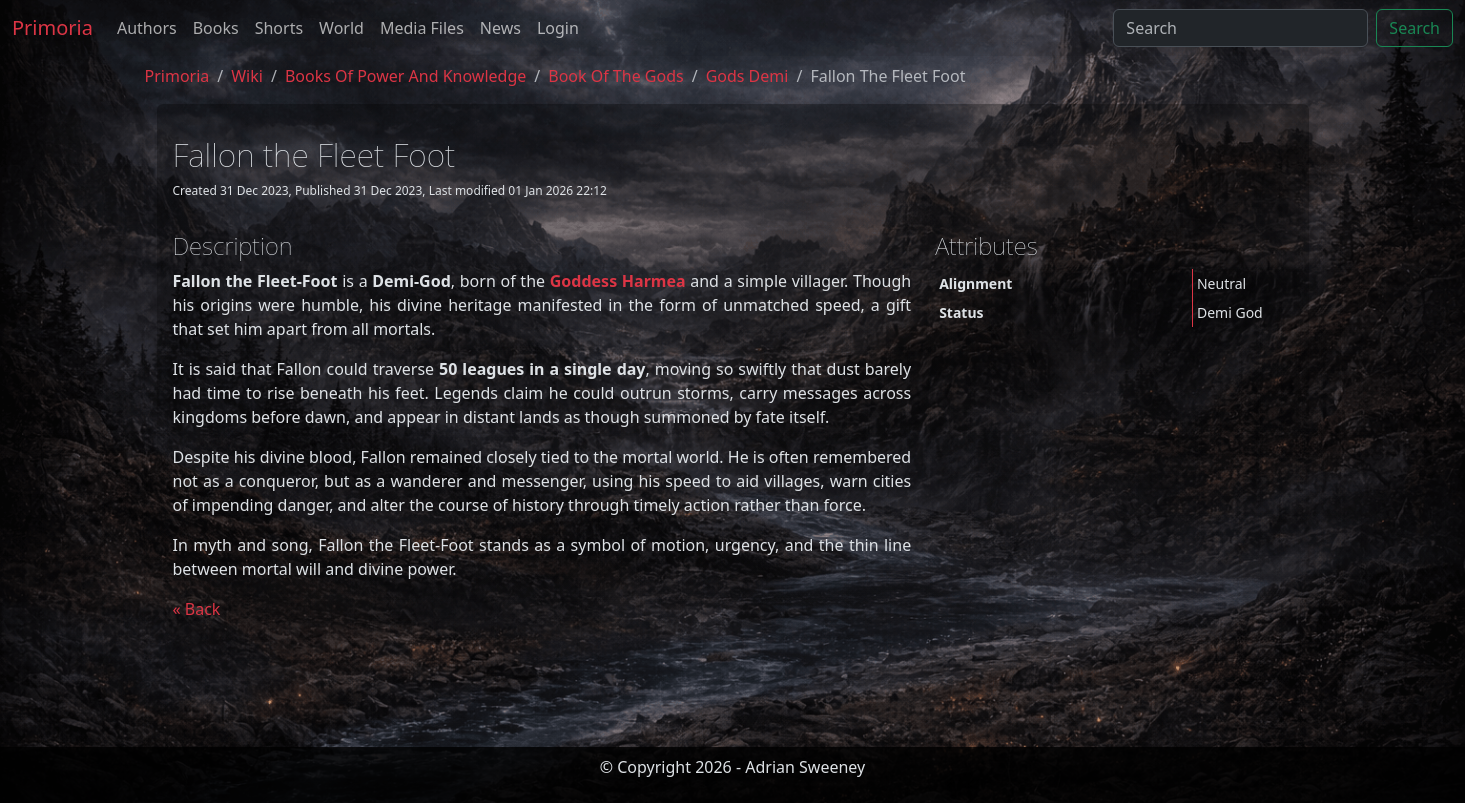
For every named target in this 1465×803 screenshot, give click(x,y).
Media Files (422, 28)
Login (558, 28)
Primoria (52, 27)
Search (1414, 28)
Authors (147, 28)
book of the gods (615, 76)
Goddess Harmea (618, 281)
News (500, 28)
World (341, 28)
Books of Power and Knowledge (405, 76)
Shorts (279, 28)
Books (216, 28)
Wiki (247, 76)
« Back (197, 609)
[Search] (1240, 28)
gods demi (747, 76)
